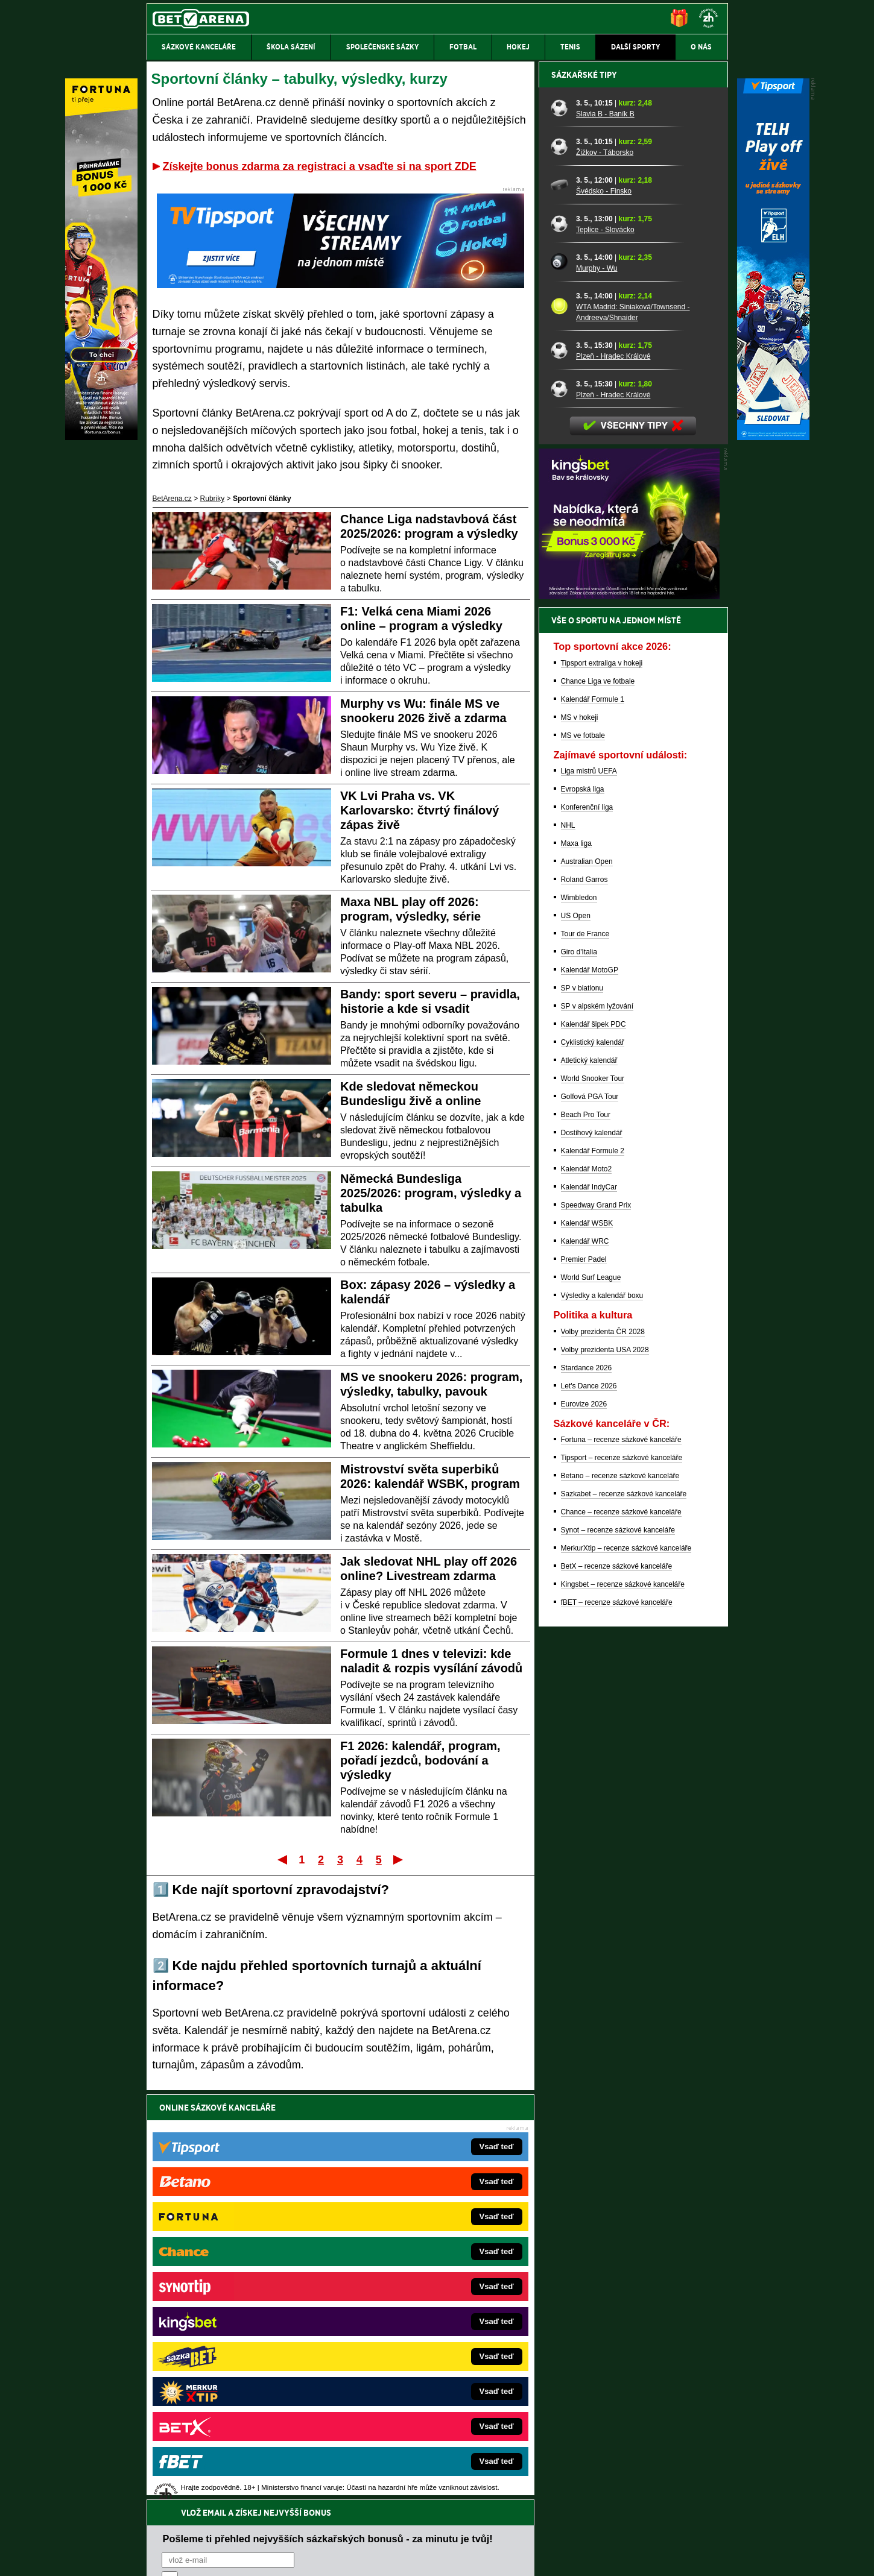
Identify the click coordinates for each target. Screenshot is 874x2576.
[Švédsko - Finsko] (559, 605)
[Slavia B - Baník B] (559, 528)
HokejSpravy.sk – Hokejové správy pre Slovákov (420, 2353)
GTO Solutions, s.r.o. (623, 2556)
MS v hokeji (579, 1138)
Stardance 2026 (586, 1788)
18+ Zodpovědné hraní (531, 2556)
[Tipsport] (773, 437)
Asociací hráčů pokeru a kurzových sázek (222, 2468)
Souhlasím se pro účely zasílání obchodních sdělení (311, 2179)
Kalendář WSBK (587, 1644)
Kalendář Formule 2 (592, 1571)
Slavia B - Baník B (605, 535)
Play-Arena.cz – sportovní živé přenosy (237, 2353)
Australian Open (587, 1282)
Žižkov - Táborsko (604, 573)
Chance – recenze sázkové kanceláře (621, 1933)
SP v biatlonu (582, 1409)
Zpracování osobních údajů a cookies (424, 2556)
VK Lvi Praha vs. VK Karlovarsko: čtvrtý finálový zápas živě (419, 810)
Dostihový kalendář (591, 1553)
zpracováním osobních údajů (272, 2179)
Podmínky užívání (322, 2556)
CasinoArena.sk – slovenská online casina (410, 2389)
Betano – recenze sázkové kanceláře (620, 1896)
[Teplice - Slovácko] (559, 644)
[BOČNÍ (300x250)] (629, 1017)
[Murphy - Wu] (559, 683)
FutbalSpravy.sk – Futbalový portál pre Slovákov (420, 2371)
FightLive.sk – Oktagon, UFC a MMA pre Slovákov (423, 2335)
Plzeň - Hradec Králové (613, 777)
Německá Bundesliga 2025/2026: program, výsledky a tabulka (430, 1193)
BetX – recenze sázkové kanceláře (617, 1987)
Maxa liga (576, 1264)
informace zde (359, 2506)
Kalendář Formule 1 (592, 1120)
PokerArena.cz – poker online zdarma (235, 2371)
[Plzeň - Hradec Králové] (559, 771)
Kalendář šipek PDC (593, 1445)
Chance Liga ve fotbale (598, 1102)
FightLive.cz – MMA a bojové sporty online (242, 2263)
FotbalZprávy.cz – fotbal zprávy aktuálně (239, 2281)
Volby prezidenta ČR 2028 (603, 1752)
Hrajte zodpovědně (181, 2493)
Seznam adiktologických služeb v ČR (378, 2531)
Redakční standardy (250, 2556)
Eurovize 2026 (584, 1825)
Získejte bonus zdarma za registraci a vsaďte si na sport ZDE (320, 166)
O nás (156, 2556)
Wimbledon (579, 1318)
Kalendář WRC (585, 1662)
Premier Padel (584, 1680)
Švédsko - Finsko (604, 612)
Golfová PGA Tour (590, 1517)
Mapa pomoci (463, 2531)
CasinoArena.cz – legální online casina (236, 2408)
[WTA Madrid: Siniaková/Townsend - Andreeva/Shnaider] (559, 727)
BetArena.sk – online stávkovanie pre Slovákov (418, 2317)
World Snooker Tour (593, 1499)
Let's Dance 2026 (589, 1807)
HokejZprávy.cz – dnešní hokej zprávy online (245, 2299)
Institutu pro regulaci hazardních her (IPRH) (440, 2456)
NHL (568, 1246)
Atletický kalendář (589, 1481)
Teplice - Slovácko (605, 650)
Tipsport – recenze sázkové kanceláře (622, 1878)
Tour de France (585, 1354)
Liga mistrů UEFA (589, 1192)
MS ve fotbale (583, 1156)
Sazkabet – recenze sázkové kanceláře (624, 1914)
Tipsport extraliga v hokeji (602, 1084)
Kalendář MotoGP (589, 1391)
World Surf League (591, 1698)
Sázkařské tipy (584, 495)
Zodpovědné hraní (642, 2456)
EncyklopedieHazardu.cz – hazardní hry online (417, 2263)
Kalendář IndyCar (589, 1608)
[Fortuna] (101, 437)
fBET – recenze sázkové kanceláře (617, 2023)
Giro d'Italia (579, 1372)
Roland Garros (584, 1300)
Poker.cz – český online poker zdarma (235, 2389)
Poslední (399, 1859)
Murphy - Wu (596, 689)
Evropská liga (582, 1210)
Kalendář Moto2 (586, 1590)
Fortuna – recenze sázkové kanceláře (621, 1860)
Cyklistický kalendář (592, 1463)
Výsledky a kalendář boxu (602, 1716)
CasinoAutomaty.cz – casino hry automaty (410, 2281)
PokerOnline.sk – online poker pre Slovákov (413, 2408)
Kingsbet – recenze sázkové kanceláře (623, 2005)
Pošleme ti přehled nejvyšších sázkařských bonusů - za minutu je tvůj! (328, 2133)
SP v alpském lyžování (597, 1427)
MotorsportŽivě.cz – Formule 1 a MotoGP (240, 2335)
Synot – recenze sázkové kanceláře (618, 1951)
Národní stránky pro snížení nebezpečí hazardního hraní (579, 2531)
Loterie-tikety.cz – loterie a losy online (403, 2299)
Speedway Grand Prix (596, 1626)
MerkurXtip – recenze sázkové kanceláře (626, 1969)
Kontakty (191, 2556)
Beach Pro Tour (586, 1535)
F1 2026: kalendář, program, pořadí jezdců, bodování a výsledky (420, 1760)
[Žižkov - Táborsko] (559, 567)
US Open (576, 1336)
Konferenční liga (587, 1228)
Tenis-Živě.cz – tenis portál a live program (241, 2317)
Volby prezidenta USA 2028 (605, 1770)
